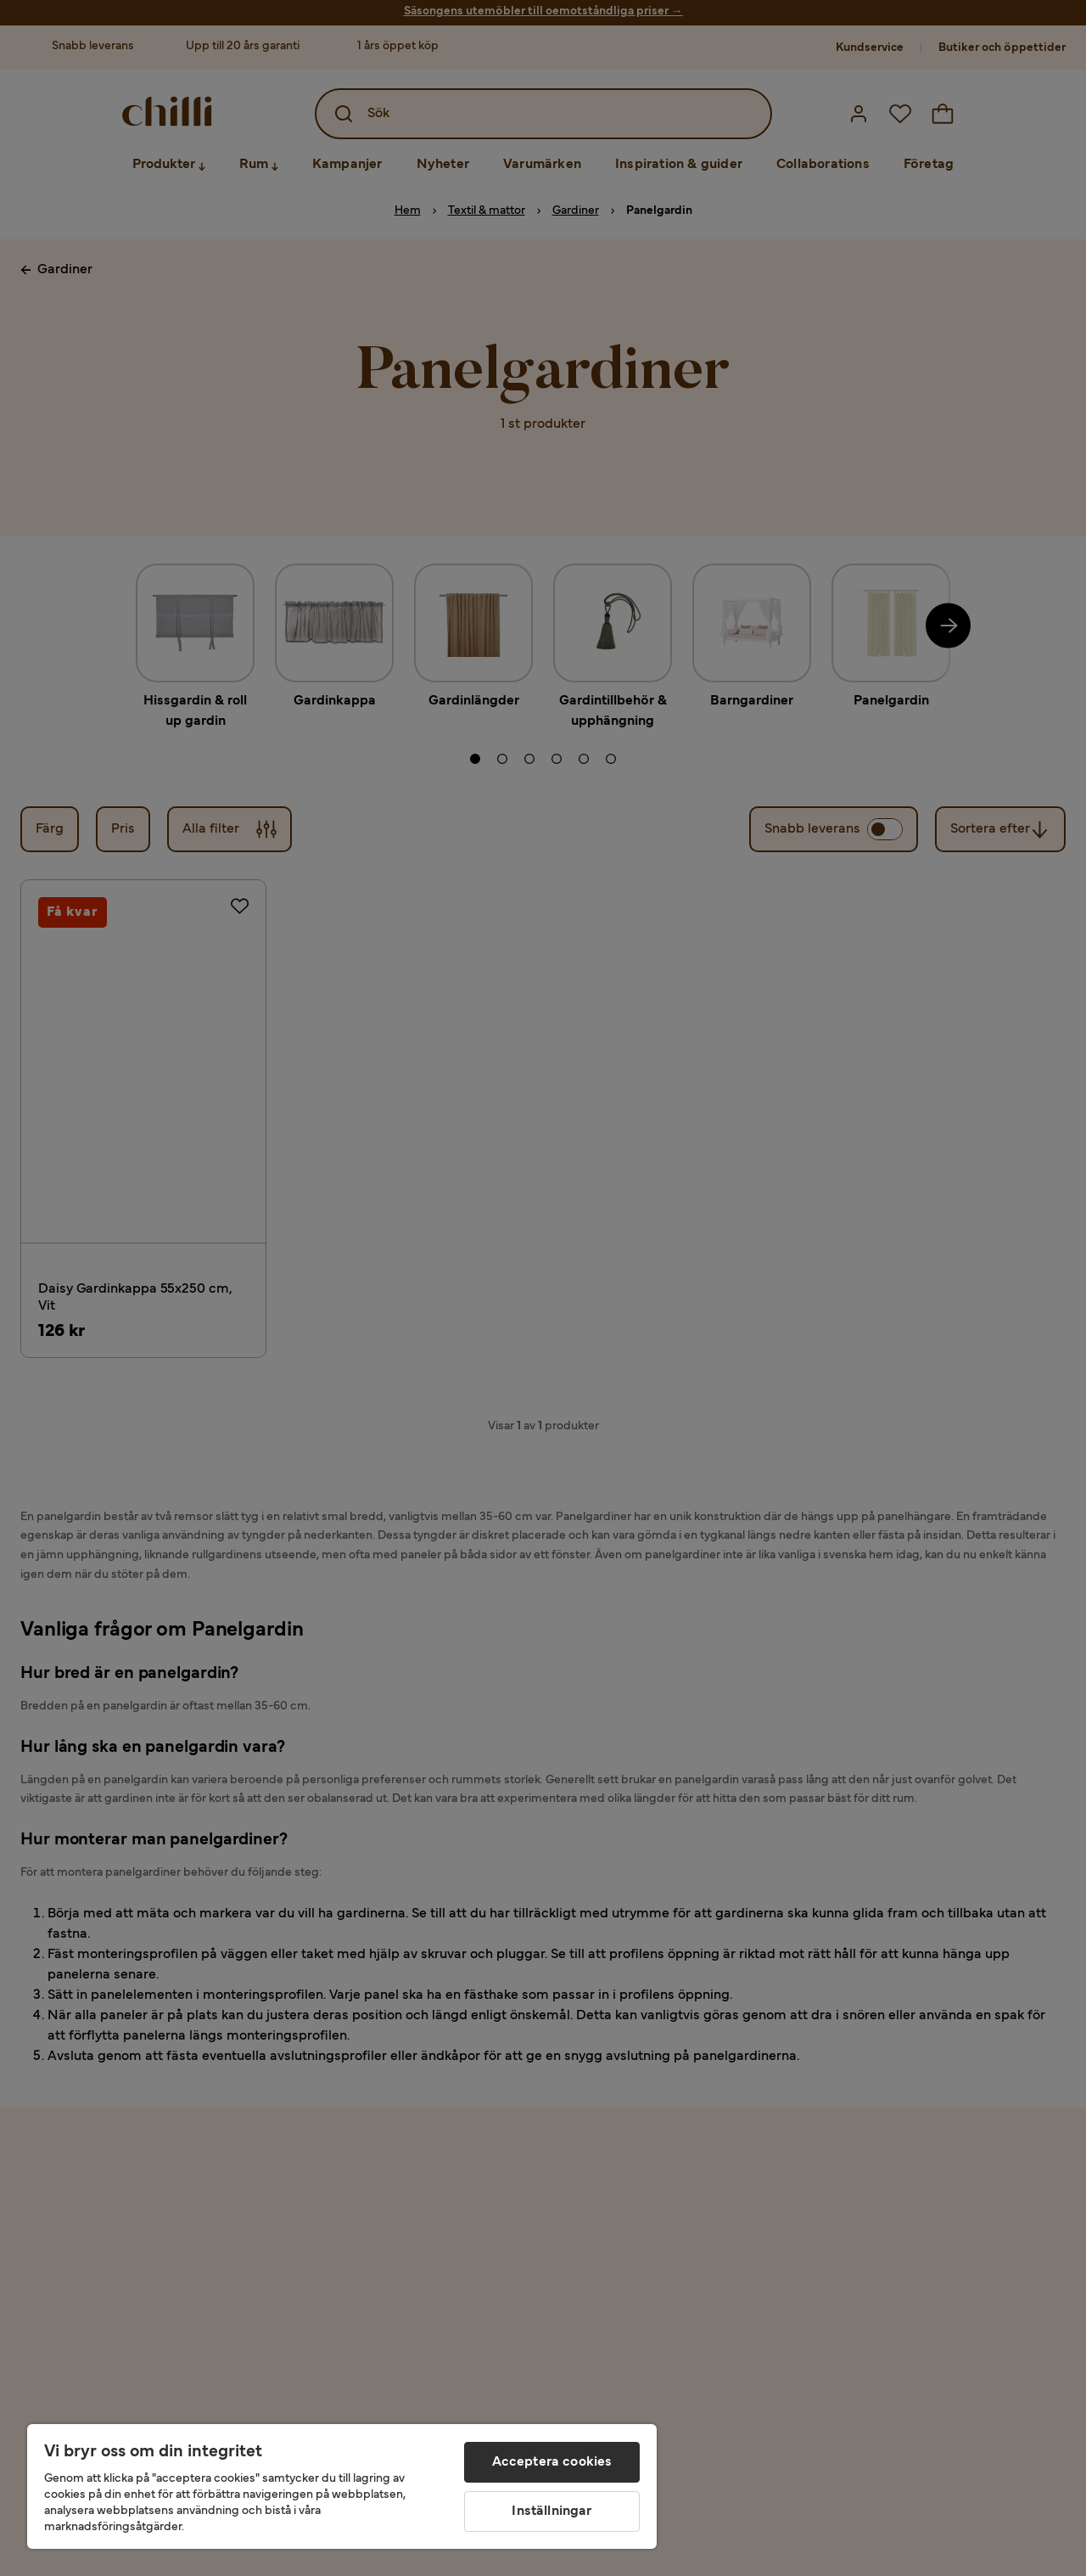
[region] (342, 2486)
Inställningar (551, 2511)
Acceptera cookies (552, 2462)
